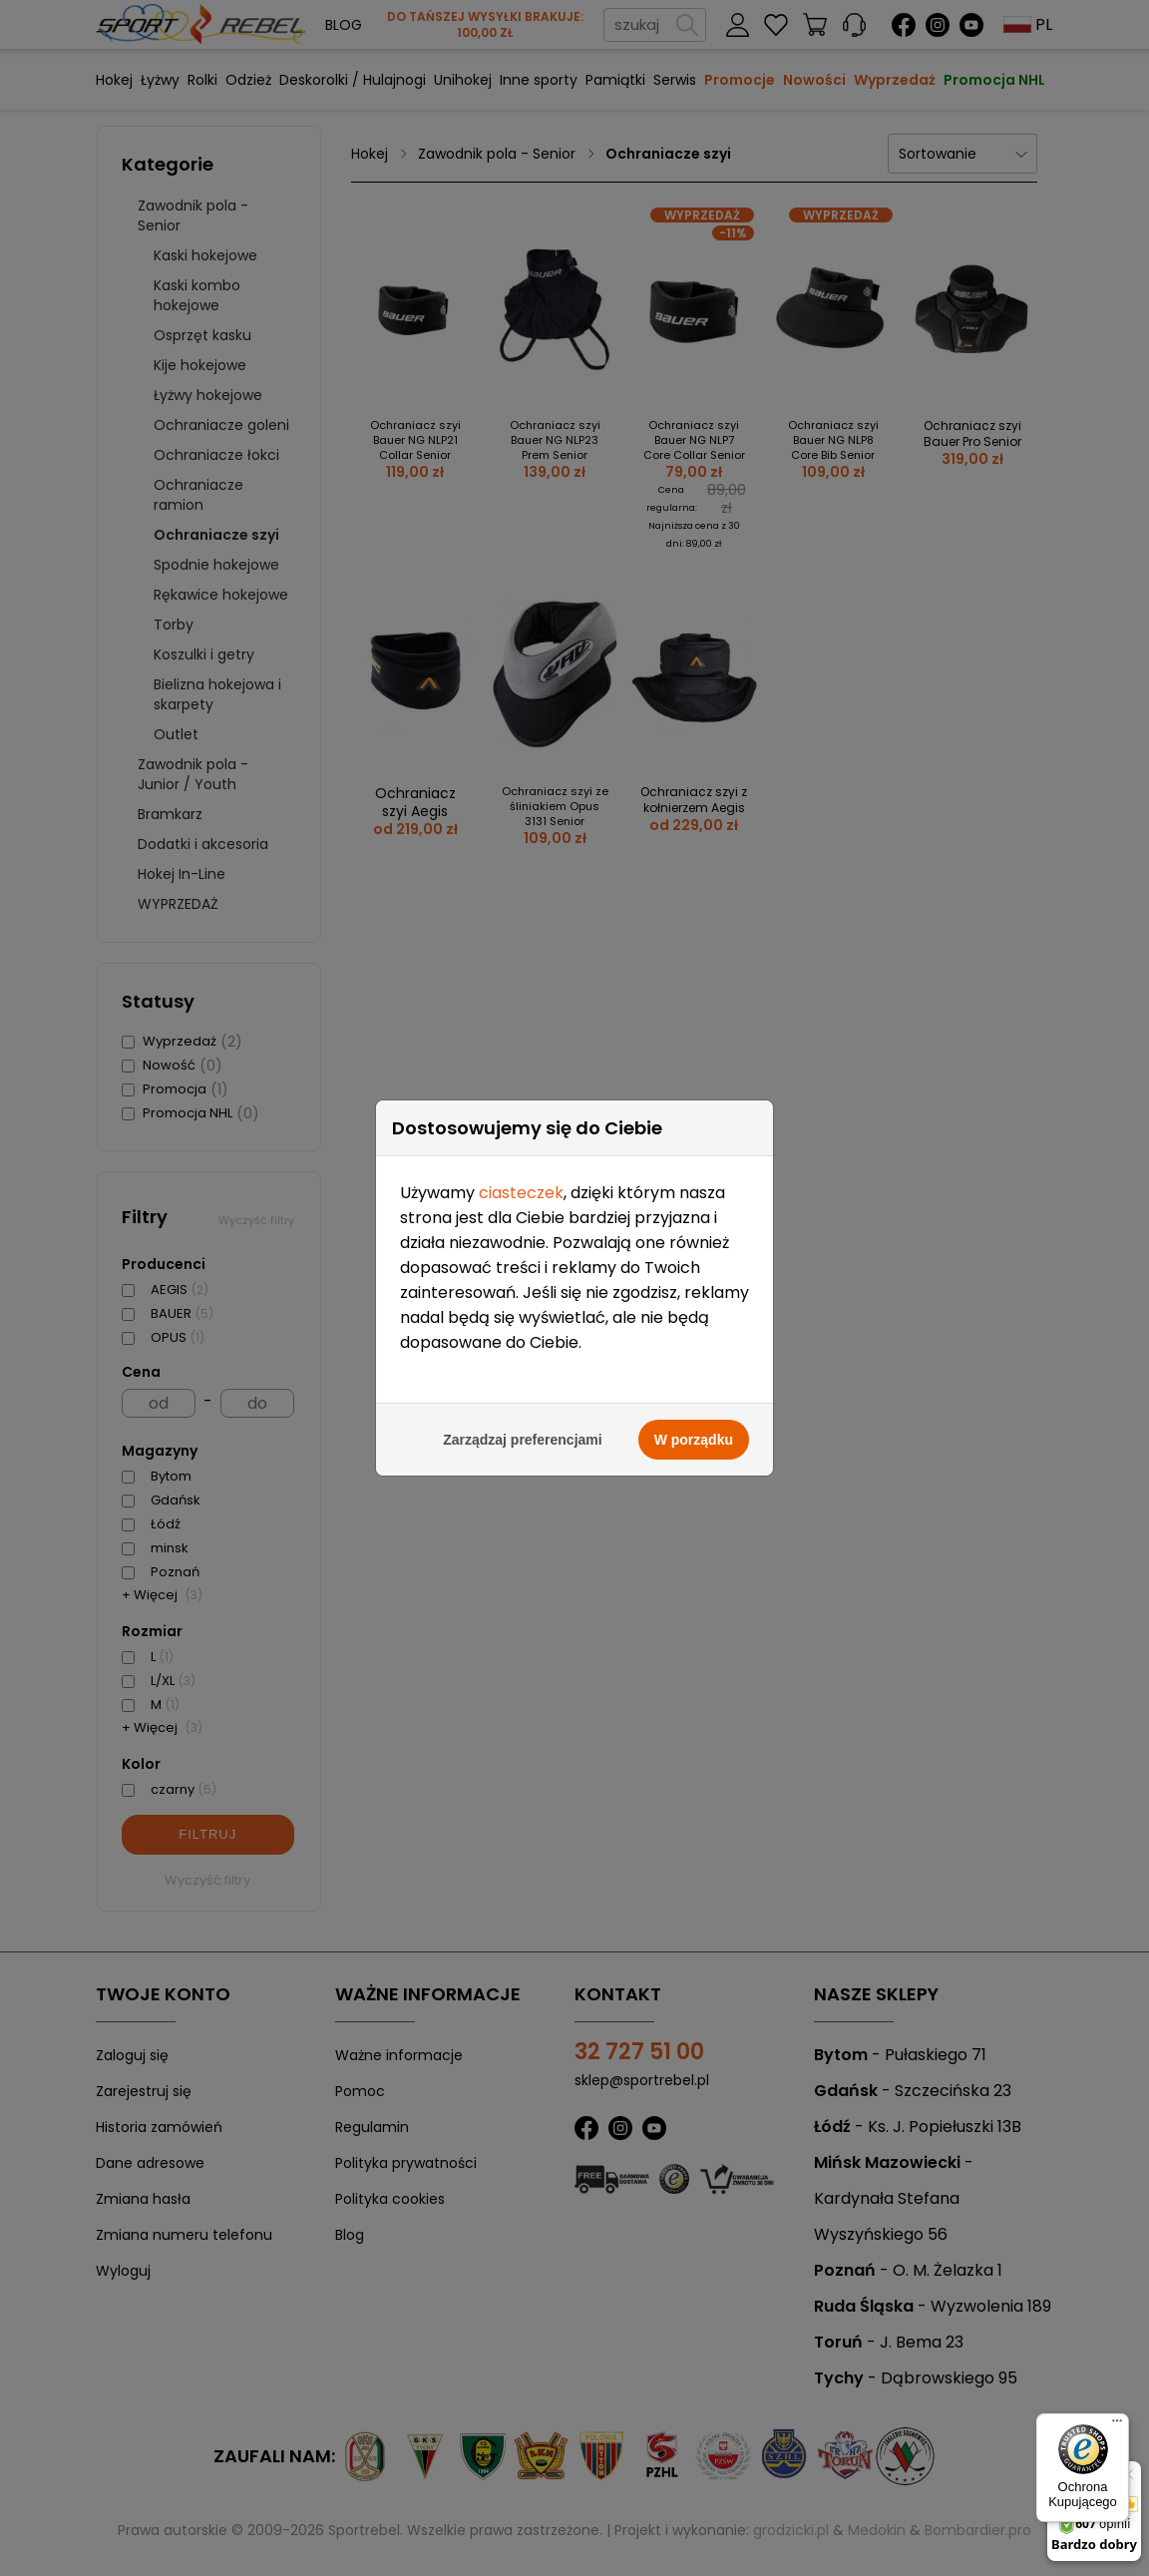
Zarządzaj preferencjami (522, 1370)
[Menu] (1117, 2425)
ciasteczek (521, 1122)
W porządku (693, 1370)
